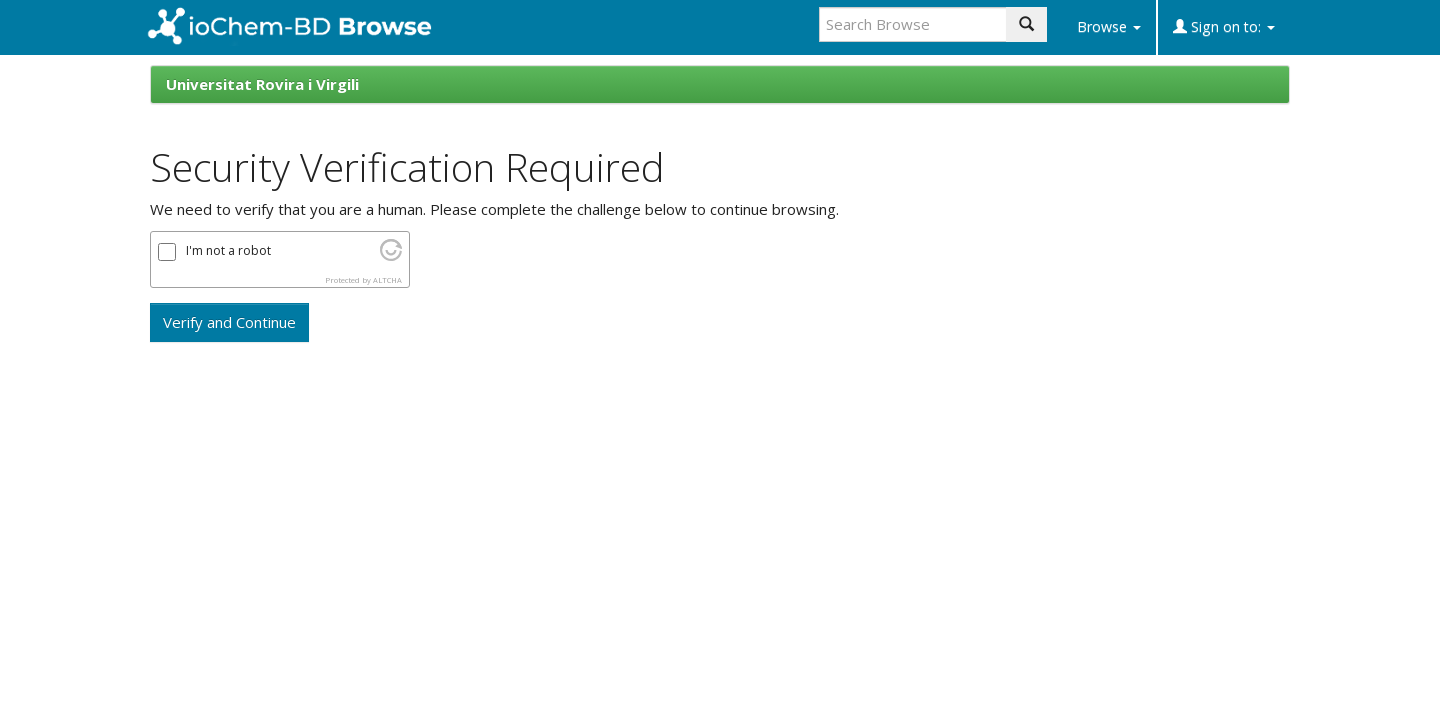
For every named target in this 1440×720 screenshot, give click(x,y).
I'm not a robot (228, 251)
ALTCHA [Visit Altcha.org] (387, 280)
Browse (1109, 26)
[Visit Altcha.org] (391, 255)
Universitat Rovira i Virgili (262, 84)
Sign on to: (1224, 26)
